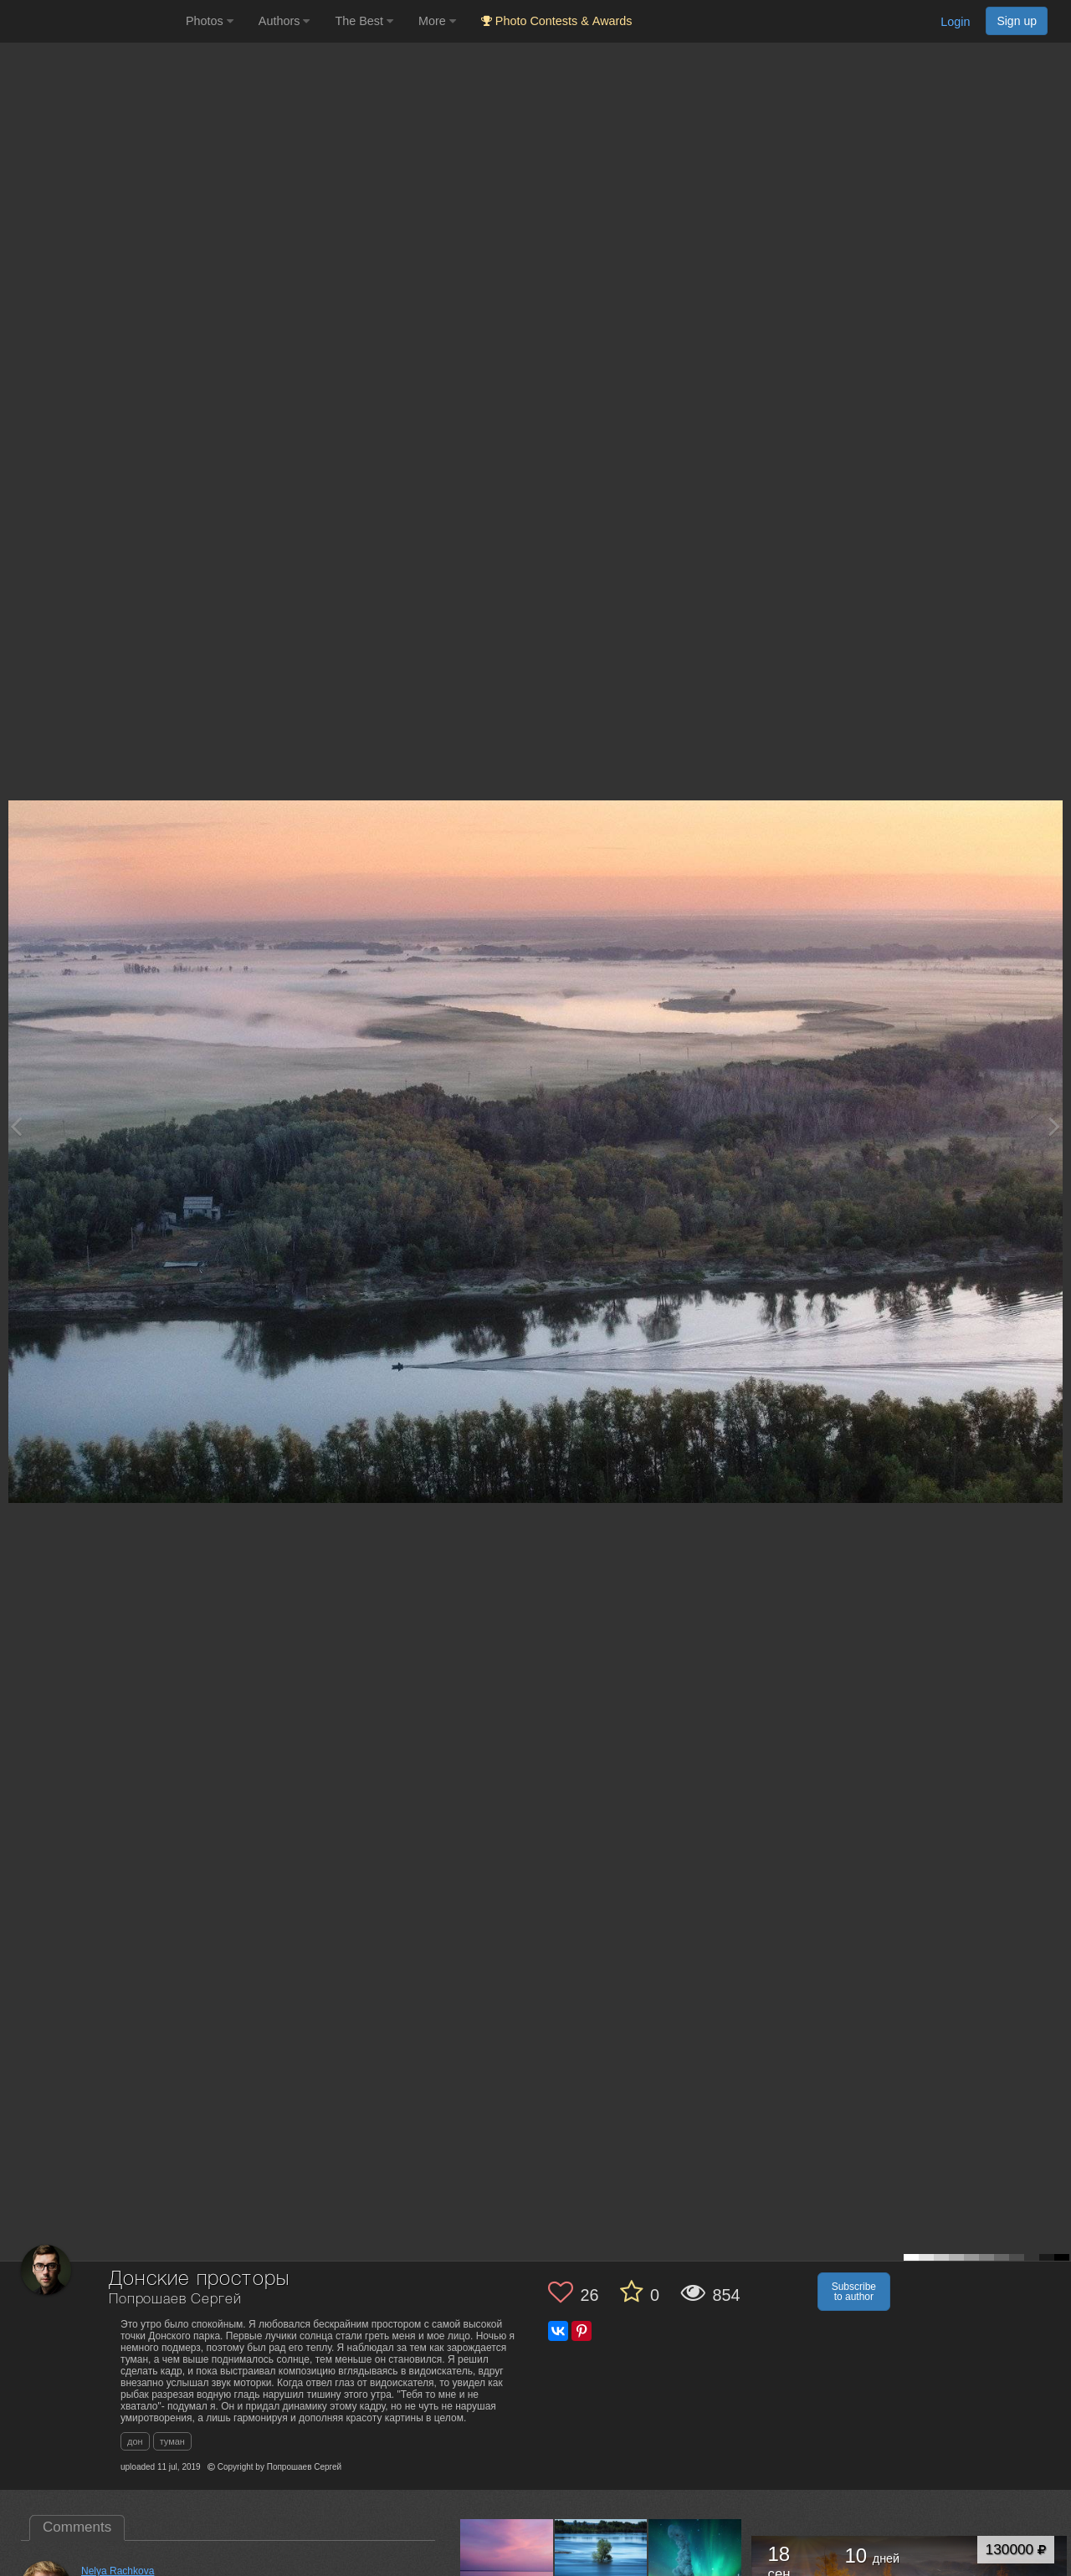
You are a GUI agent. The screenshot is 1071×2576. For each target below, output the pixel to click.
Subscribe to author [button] (854, 2292)
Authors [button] (284, 21)
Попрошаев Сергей (175, 2299)
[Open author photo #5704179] (695, 2565)
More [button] (437, 21)
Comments (77, 2527)
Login (955, 22)
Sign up (1017, 21)
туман (172, 2441)
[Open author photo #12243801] (507, 2565)
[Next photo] (1054, 1126)
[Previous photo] (16, 1126)
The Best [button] (364, 21)
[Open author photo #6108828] (601, 2565)
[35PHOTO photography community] (91, 21)
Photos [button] (209, 21)
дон (135, 2441)
